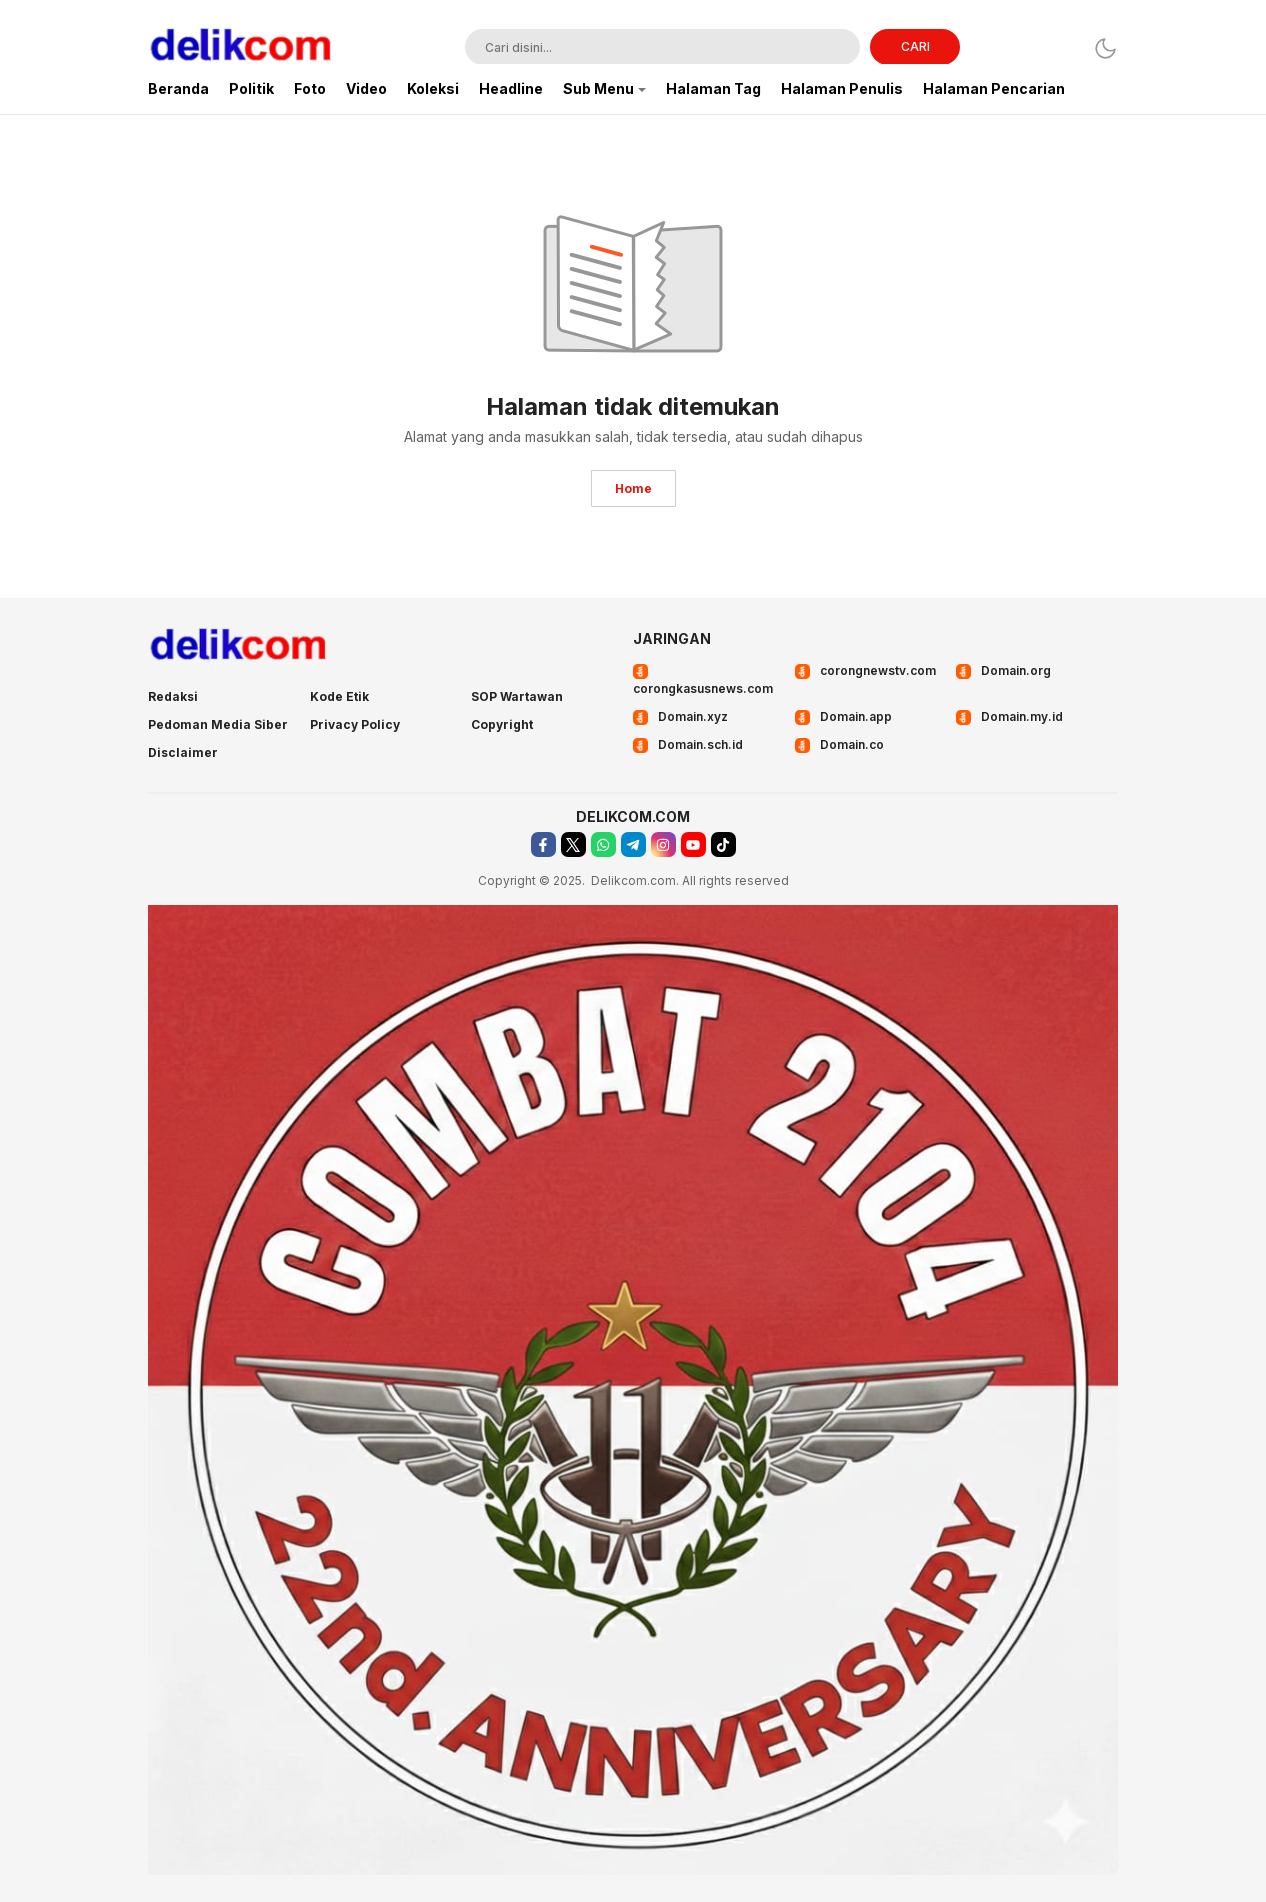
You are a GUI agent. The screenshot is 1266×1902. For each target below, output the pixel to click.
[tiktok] (723, 844)
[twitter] (573, 844)
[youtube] (693, 844)
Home (633, 488)
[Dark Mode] (1105, 48)
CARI (915, 46)
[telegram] (633, 844)
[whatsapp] (603, 844)
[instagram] (663, 844)
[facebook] (543, 844)
